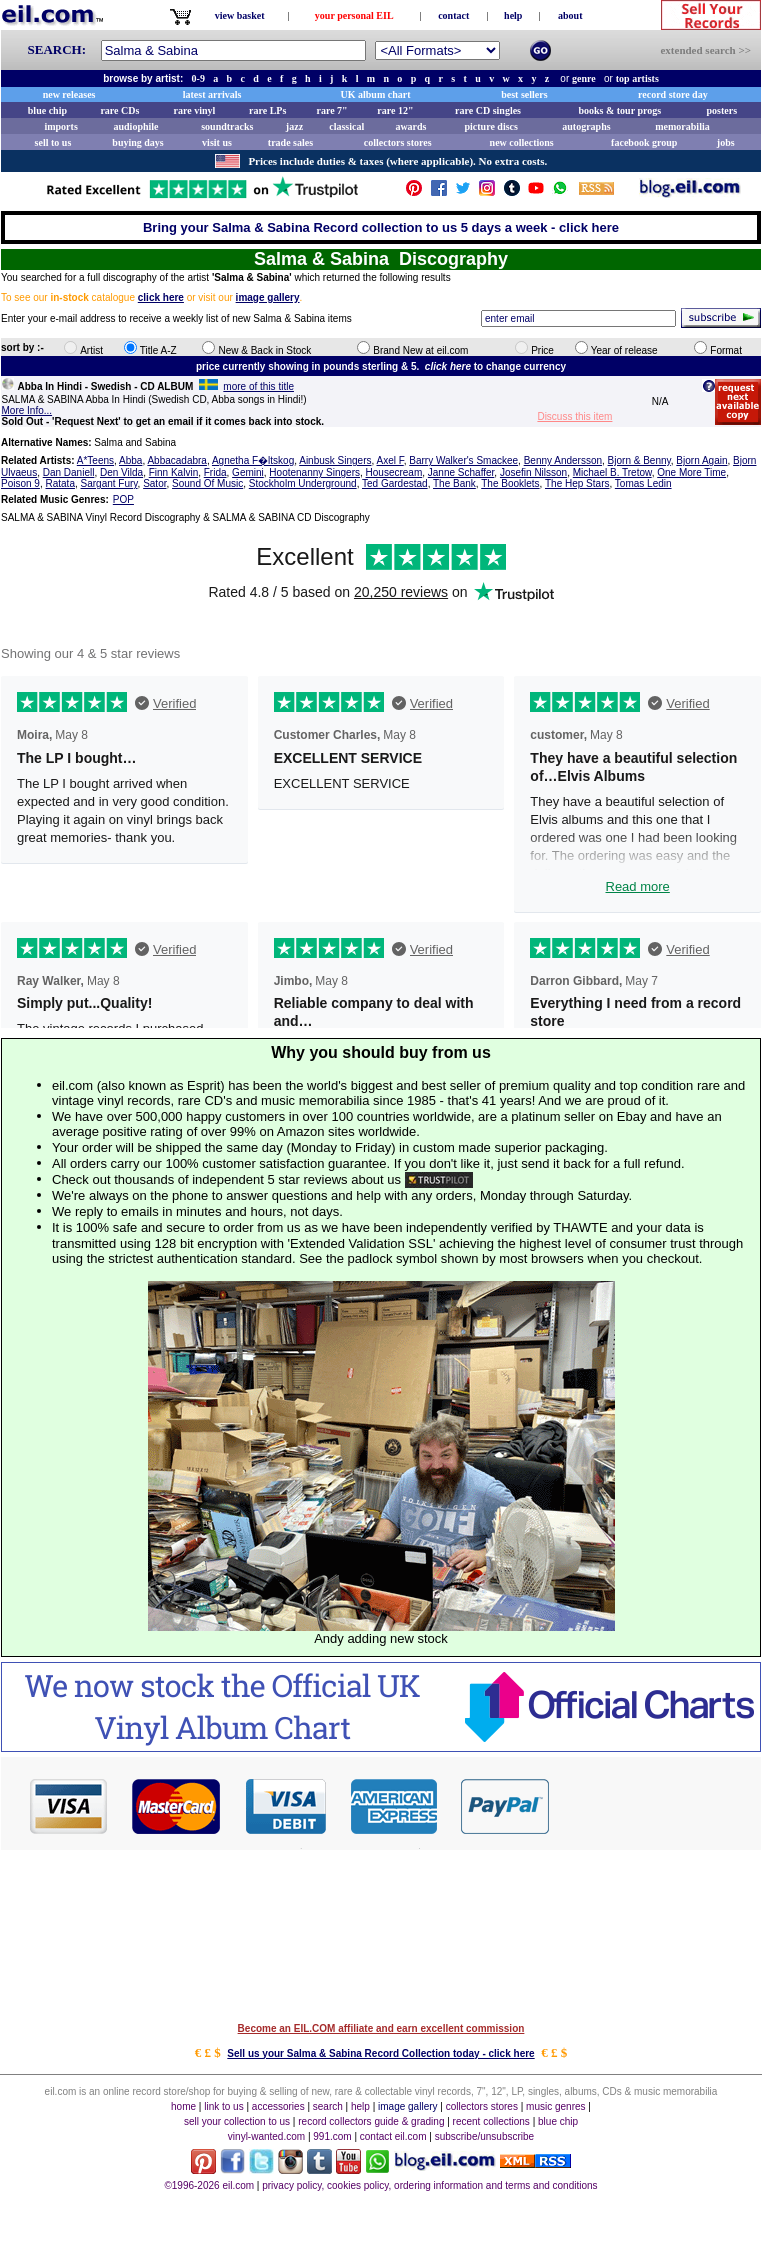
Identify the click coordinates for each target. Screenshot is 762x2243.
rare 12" (395, 110)
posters (721, 110)
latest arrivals (212, 94)
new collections (522, 142)
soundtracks (227, 126)
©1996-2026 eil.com (209, 2185)
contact (453, 15)
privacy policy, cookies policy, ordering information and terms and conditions (429, 2185)
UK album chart (376, 94)
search (328, 2106)
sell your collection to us (237, 2121)
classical (346, 126)
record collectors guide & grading (371, 2121)
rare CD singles (488, 110)
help (513, 15)
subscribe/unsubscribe (485, 2136)
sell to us (53, 142)
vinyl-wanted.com (266, 2136)
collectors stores (398, 142)
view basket (240, 15)
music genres (555, 2106)
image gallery (407, 2106)
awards (410, 126)
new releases (69, 94)
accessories (278, 2106)
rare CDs (119, 110)
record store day (673, 94)
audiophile (136, 126)
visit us (217, 142)
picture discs (490, 126)
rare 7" (331, 110)
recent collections (491, 2121)
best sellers (524, 94)
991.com (332, 2136)
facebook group (644, 142)
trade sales (290, 142)
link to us (223, 2106)
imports (60, 126)
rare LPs (267, 110)
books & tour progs (619, 110)
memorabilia (682, 126)
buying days (137, 142)
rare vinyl (195, 110)
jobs (726, 142)
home (183, 2106)
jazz (294, 126)
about (570, 15)
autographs (586, 126)
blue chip (47, 110)
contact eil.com (393, 2136)
